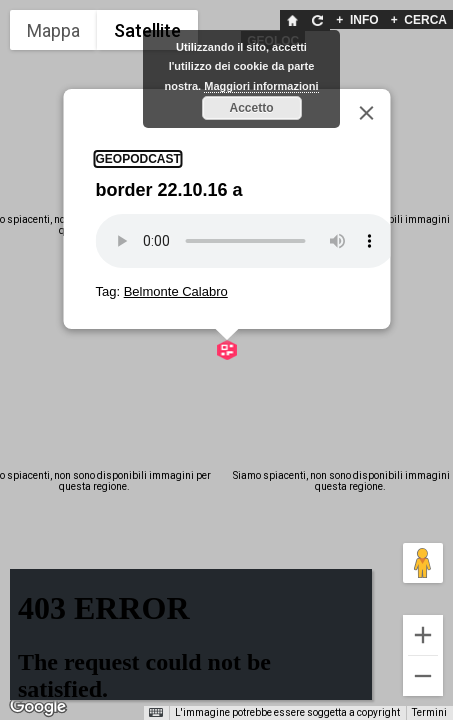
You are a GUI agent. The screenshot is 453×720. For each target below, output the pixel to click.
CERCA (419, 20)
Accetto (251, 108)
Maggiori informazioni (261, 86)
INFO (357, 20)
